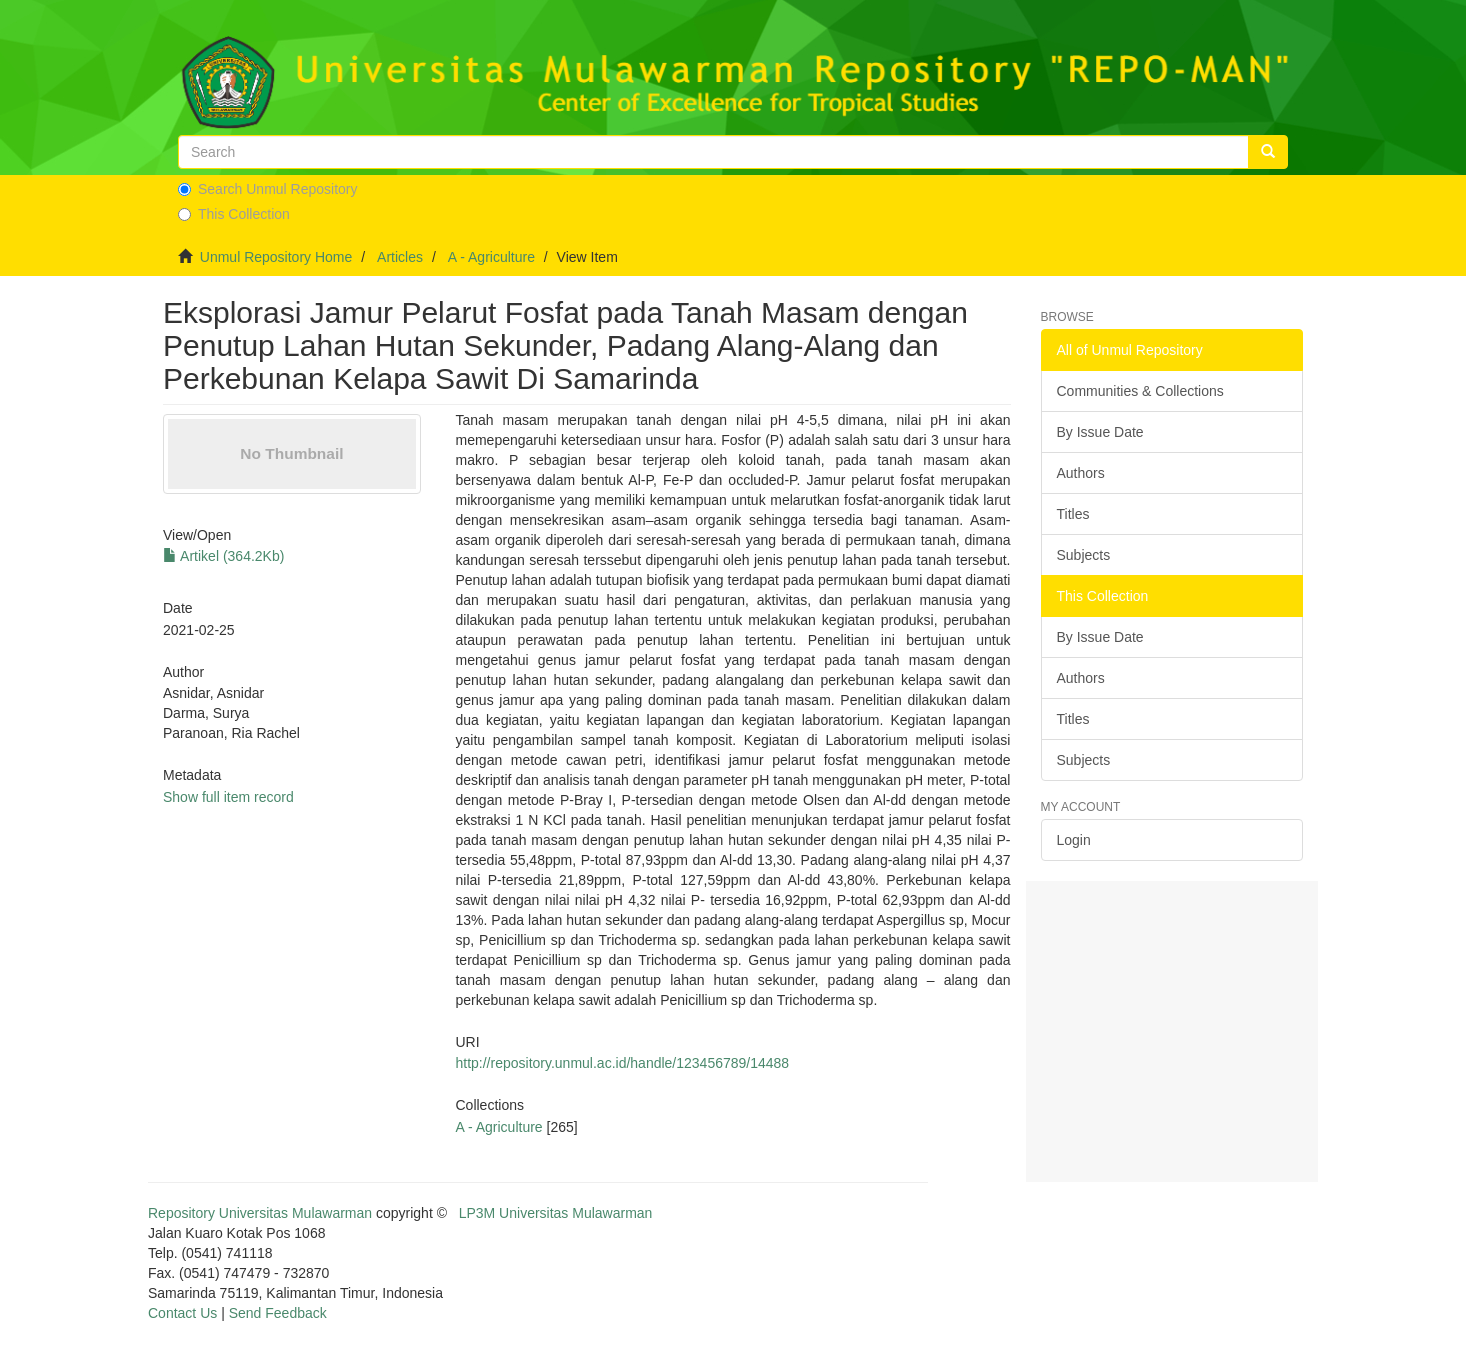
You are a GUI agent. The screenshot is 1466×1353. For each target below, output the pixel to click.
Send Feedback (278, 1313)
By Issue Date (1100, 432)
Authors (1081, 473)
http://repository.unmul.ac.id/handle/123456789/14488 (622, 1063)
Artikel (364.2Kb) (223, 556)
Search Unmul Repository (268, 189)
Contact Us (182, 1313)
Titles (1073, 514)
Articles (400, 257)
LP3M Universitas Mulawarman (556, 1213)
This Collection (234, 214)
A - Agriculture (491, 257)
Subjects (1084, 555)
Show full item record (228, 797)
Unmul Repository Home (276, 257)
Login (1074, 840)
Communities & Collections (1140, 391)
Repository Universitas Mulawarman (260, 1213)
